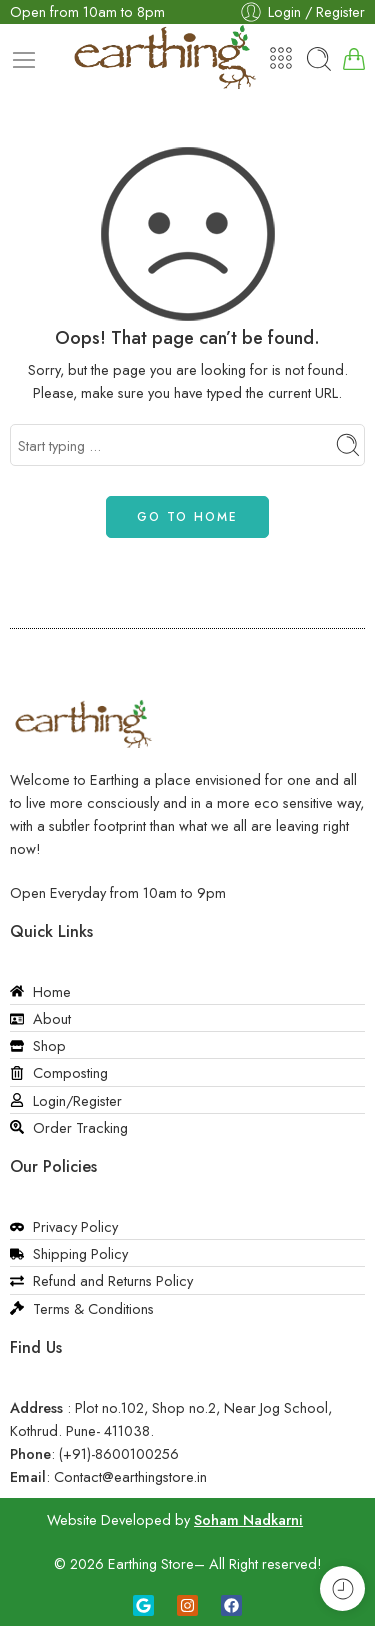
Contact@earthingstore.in (130, 1476)
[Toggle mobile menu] (24, 60)
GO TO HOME (187, 517)
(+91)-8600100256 (119, 1453)
